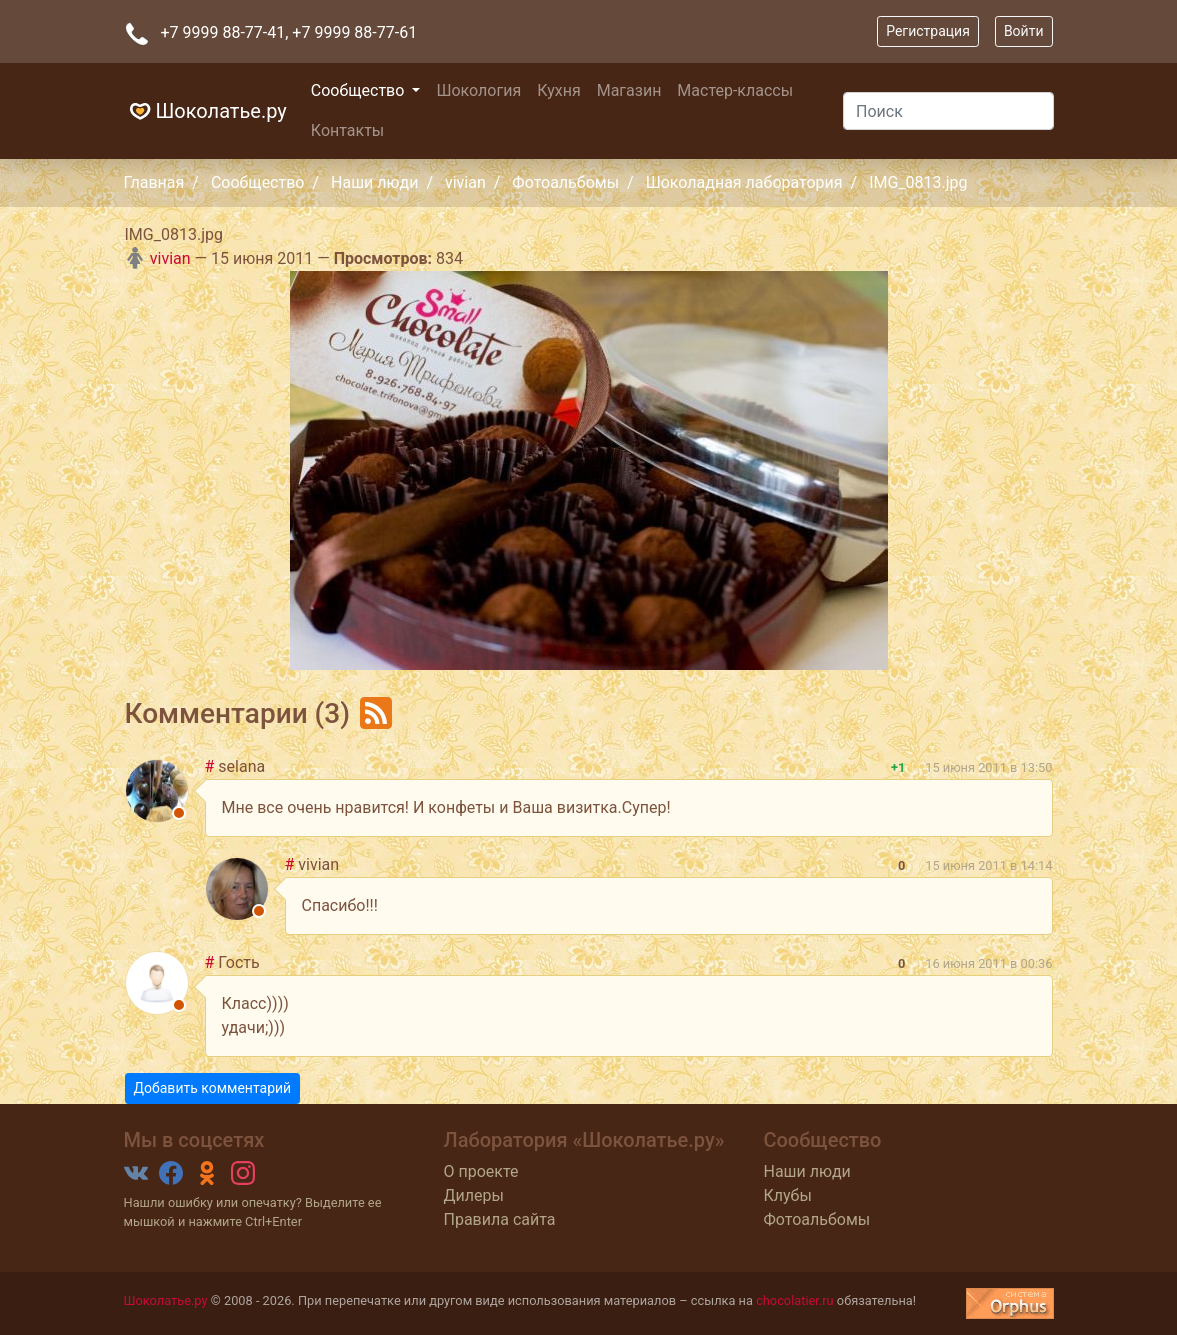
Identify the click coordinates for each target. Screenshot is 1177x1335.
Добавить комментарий (213, 1088)
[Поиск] (948, 111)
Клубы (787, 1195)
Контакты (347, 130)
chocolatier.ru (795, 1300)
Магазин (629, 90)
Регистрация (928, 31)
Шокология (478, 90)
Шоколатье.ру (205, 111)
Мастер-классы (735, 90)
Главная (154, 182)
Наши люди (374, 182)
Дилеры (473, 1195)
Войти (1024, 31)
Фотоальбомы (565, 182)
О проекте (480, 1171)
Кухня (558, 90)
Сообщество (360, 90)
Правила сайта (499, 1219)
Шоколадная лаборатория (744, 182)
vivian (465, 182)
